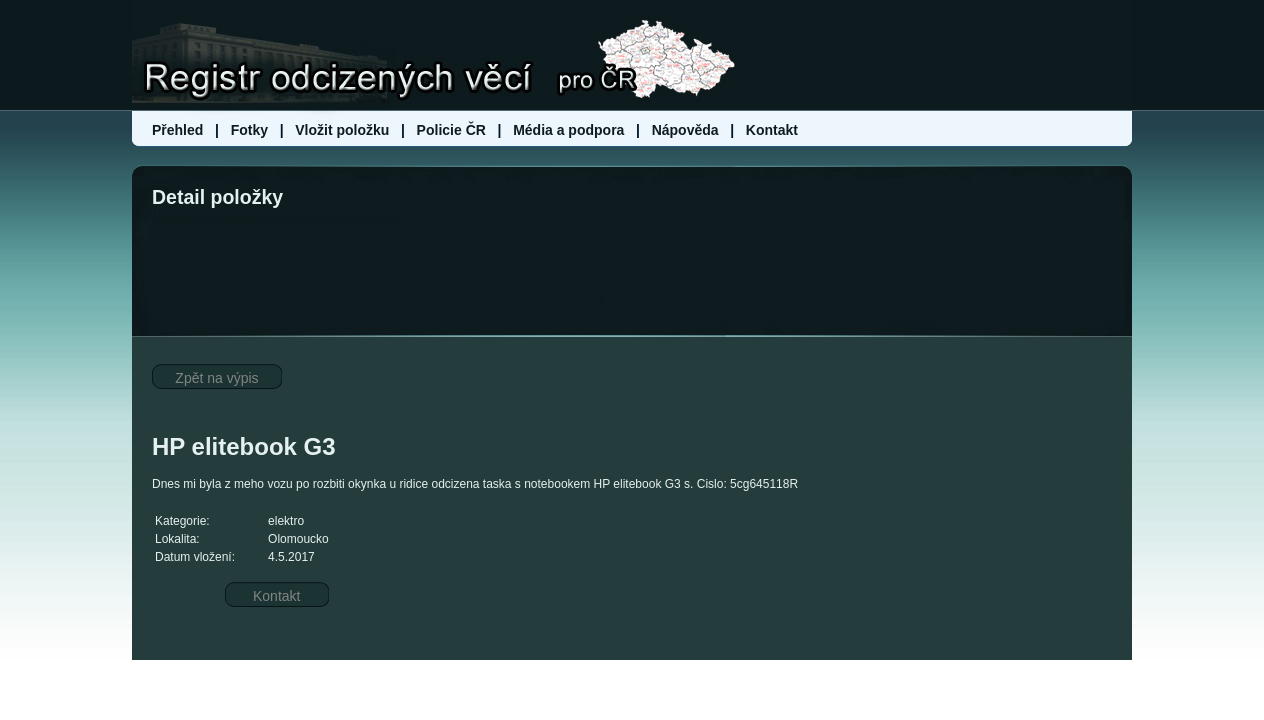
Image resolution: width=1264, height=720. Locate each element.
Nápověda (685, 130)
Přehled (179, 130)
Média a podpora (570, 130)
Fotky (249, 130)
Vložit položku (342, 130)
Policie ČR (451, 130)
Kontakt (772, 130)
